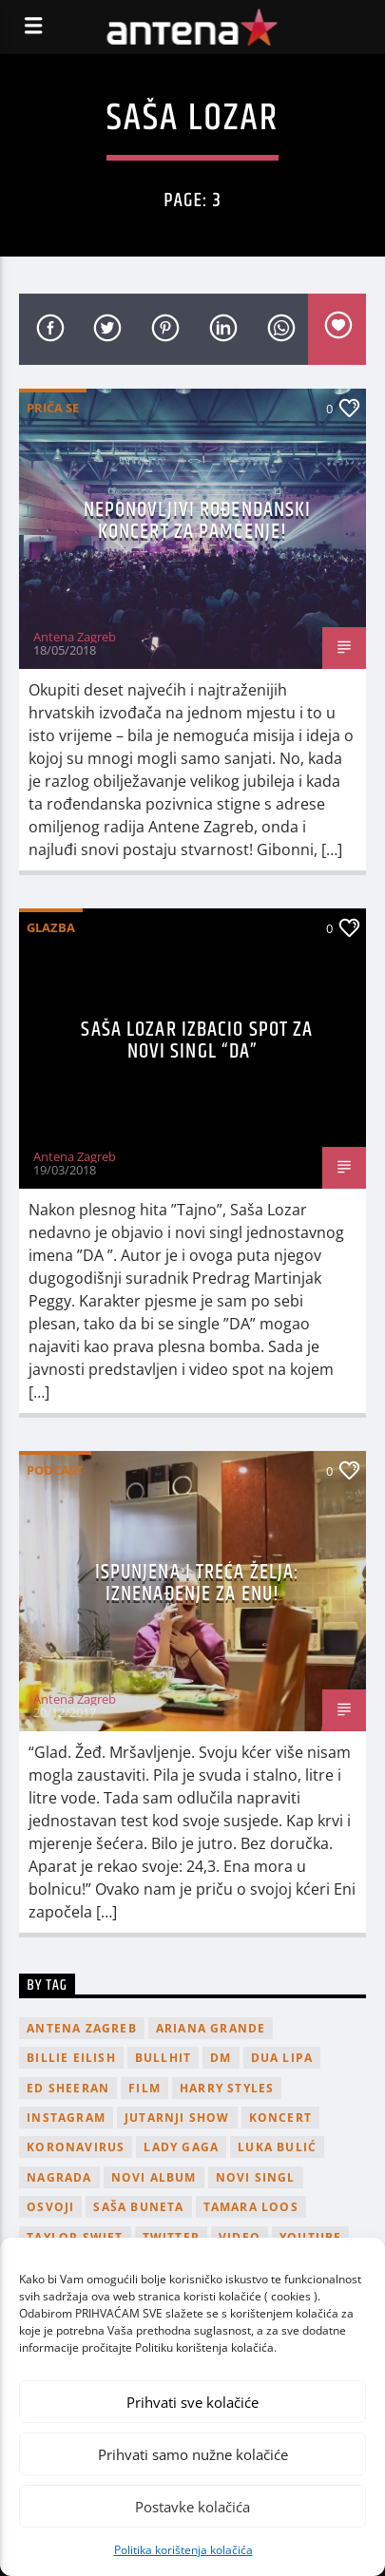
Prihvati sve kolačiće (192, 2402)
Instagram (66, 2117)
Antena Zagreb (74, 636)
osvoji (50, 2207)
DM (220, 2058)
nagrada (59, 2177)
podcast (55, 1470)
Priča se (53, 407)
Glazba (51, 927)
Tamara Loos (250, 2207)
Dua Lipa (282, 2058)
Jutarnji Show (177, 2117)
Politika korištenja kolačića (183, 2550)
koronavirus (76, 2147)
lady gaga (181, 2147)
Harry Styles (227, 2088)
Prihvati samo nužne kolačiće (193, 2454)
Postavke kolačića (192, 2506)
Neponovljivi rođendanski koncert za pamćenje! (198, 521)
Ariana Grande (211, 2028)
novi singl (256, 2177)
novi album (154, 2177)
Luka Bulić (277, 2147)
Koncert (280, 2117)
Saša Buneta (138, 2207)
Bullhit (163, 2058)
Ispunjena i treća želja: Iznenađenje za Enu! (197, 1583)
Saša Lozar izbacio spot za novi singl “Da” (197, 1041)
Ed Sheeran (68, 2088)
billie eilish (71, 2058)
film (144, 2088)
